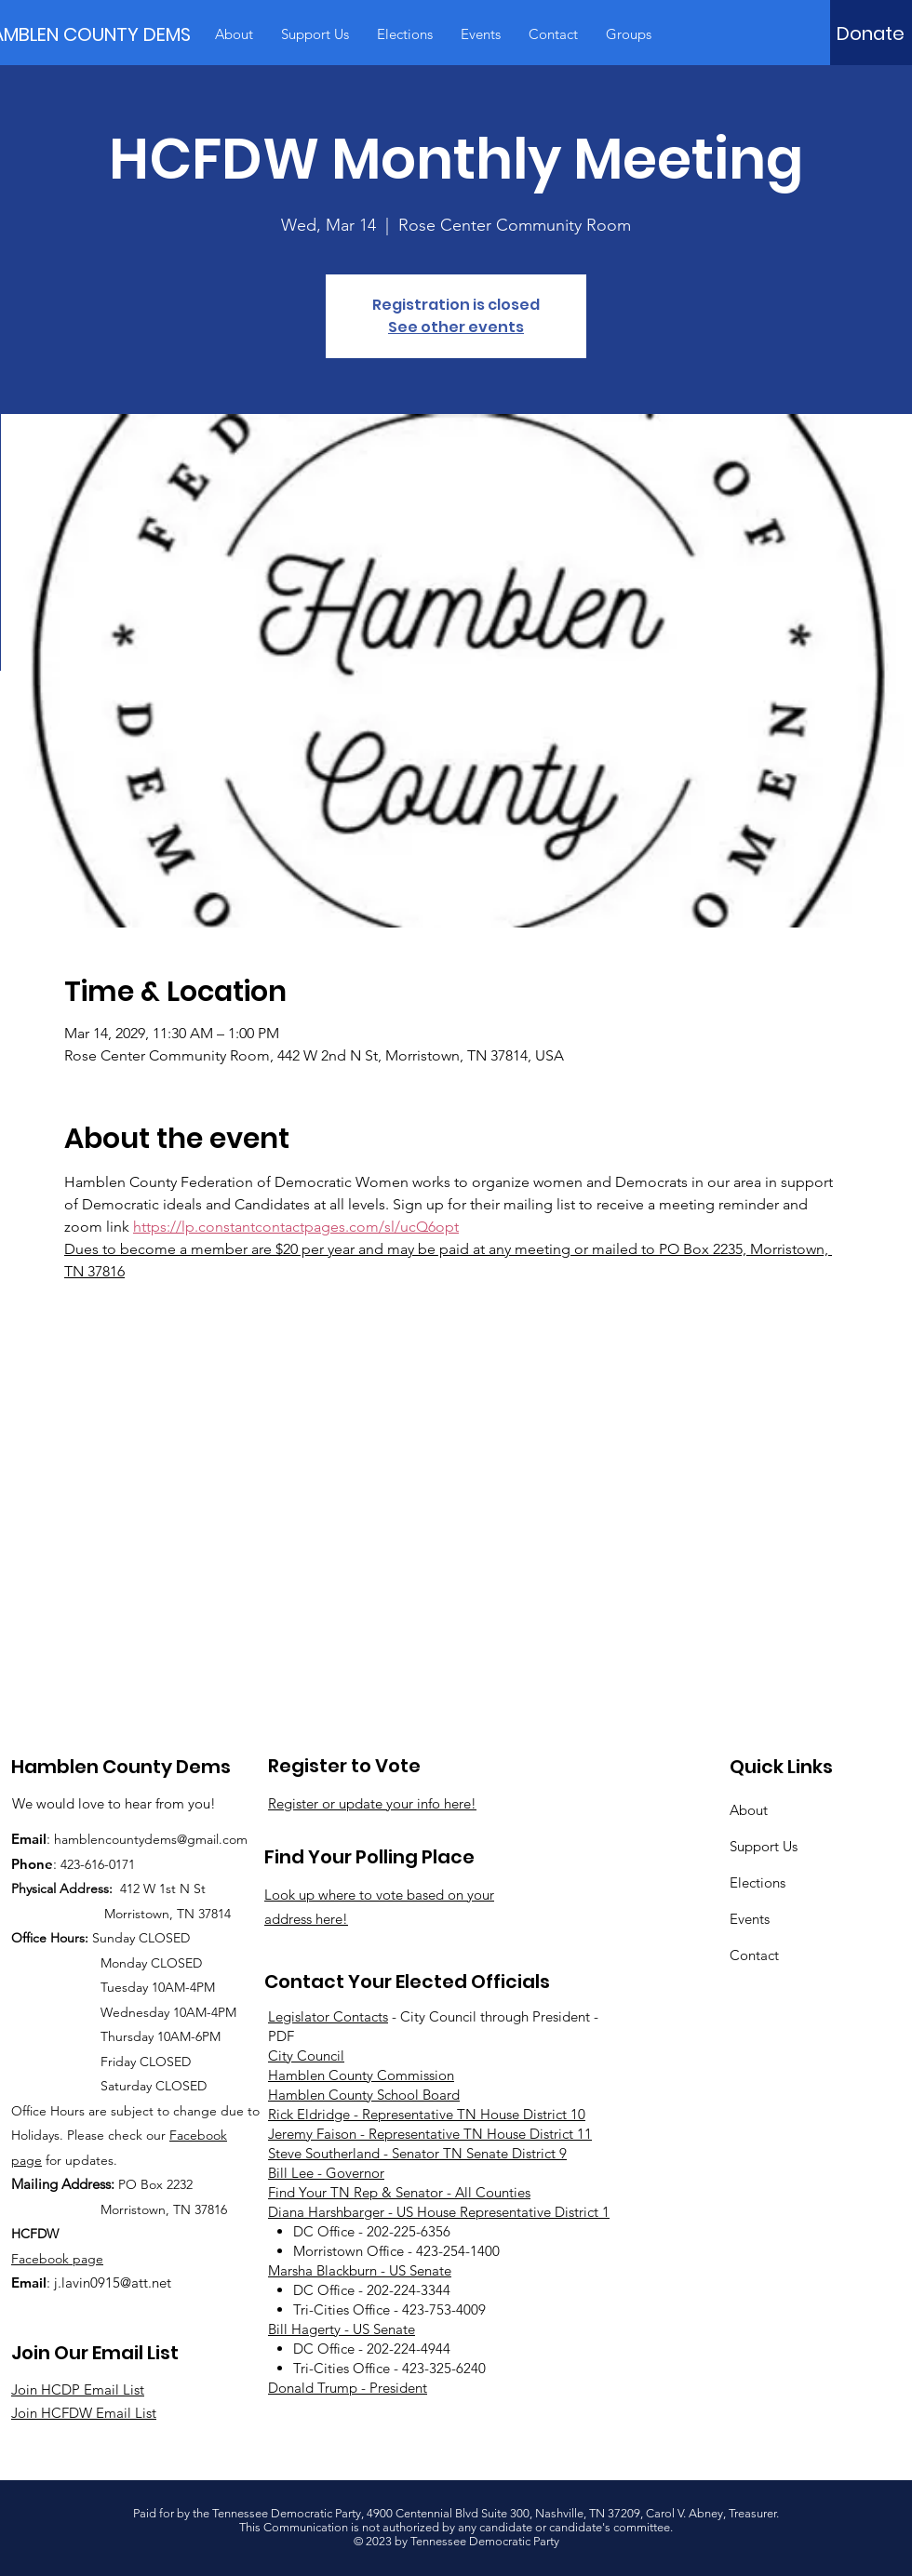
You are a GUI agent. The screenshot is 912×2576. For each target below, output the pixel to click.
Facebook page (57, 2258)
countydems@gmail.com (176, 1839)
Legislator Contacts (328, 2016)
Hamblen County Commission (361, 2075)
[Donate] (870, 33)
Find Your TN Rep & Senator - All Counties (399, 2192)
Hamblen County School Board (364, 2094)
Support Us (764, 1846)
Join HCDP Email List (77, 2389)
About (749, 1810)
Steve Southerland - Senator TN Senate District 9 (417, 2153)
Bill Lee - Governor (326, 2173)
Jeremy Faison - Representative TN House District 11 (430, 2133)
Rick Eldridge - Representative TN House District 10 (426, 2114)
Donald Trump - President (347, 2387)
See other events (456, 327)
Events (750, 1919)
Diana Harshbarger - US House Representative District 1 (439, 2212)
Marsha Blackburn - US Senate (359, 2270)
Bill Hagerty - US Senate (341, 2329)
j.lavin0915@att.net (112, 2282)
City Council (306, 2055)
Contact (754, 1955)
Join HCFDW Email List (83, 2413)
